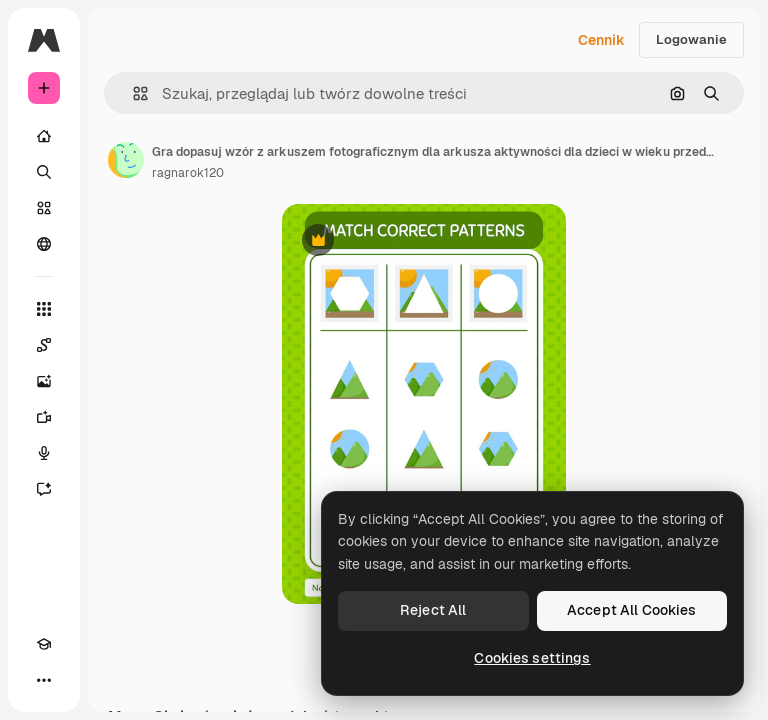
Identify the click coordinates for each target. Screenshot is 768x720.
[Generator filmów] (44, 417)
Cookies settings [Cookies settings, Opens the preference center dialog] (532, 658)
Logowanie (691, 39)
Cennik (601, 40)
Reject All (433, 610)
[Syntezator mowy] (44, 453)
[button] (132, 93)
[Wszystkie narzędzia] (44, 309)
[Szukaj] (44, 172)
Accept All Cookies (632, 610)
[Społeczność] (44, 244)
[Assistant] (44, 489)
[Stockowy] (44, 208)
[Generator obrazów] (44, 381)
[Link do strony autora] (126, 160)
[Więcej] (44, 680)
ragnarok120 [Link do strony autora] (188, 173)
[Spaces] (44, 345)
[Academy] (44, 644)
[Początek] (44, 136)
